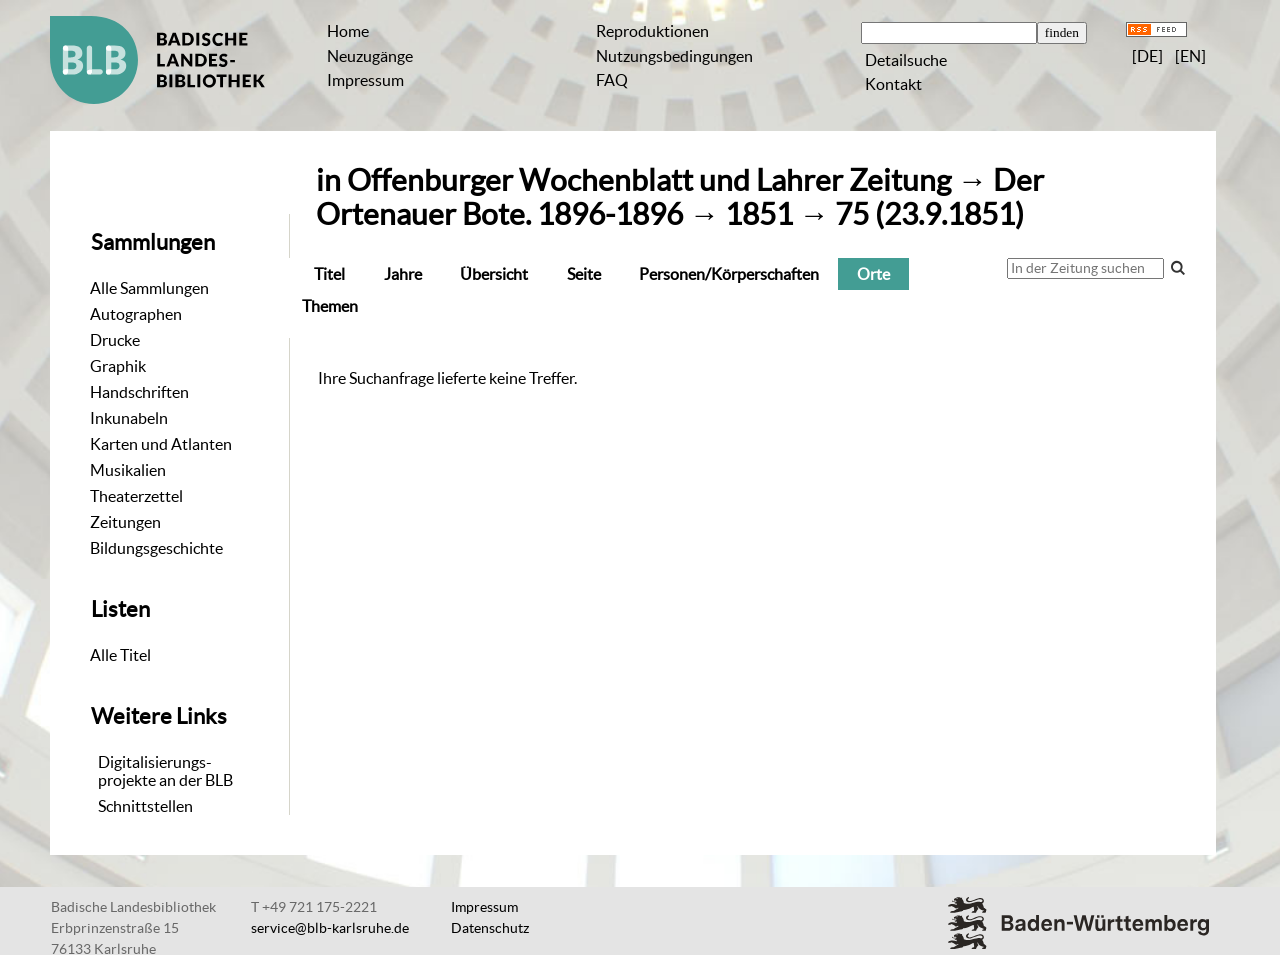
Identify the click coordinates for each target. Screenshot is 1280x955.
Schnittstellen (145, 806)
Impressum (365, 80)
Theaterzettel (136, 496)
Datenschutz (490, 928)
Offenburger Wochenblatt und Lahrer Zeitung (649, 180)
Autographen (136, 314)
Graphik (118, 366)
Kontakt (893, 84)
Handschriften (139, 392)
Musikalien (128, 470)
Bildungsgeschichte (156, 548)
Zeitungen (125, 522)
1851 (759, 214)
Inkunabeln (129, 418)
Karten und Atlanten (161, 444)
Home (348, 31)
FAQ (612, 80)
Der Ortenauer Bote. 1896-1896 (680, 197)
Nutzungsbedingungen (674, 56)
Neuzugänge (370, 56)
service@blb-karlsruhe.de (330, 928)
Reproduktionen (652, 31)
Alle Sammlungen (149, 288)
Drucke (115, 340)
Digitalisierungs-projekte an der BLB (165, 771)
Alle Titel (120, 655)
